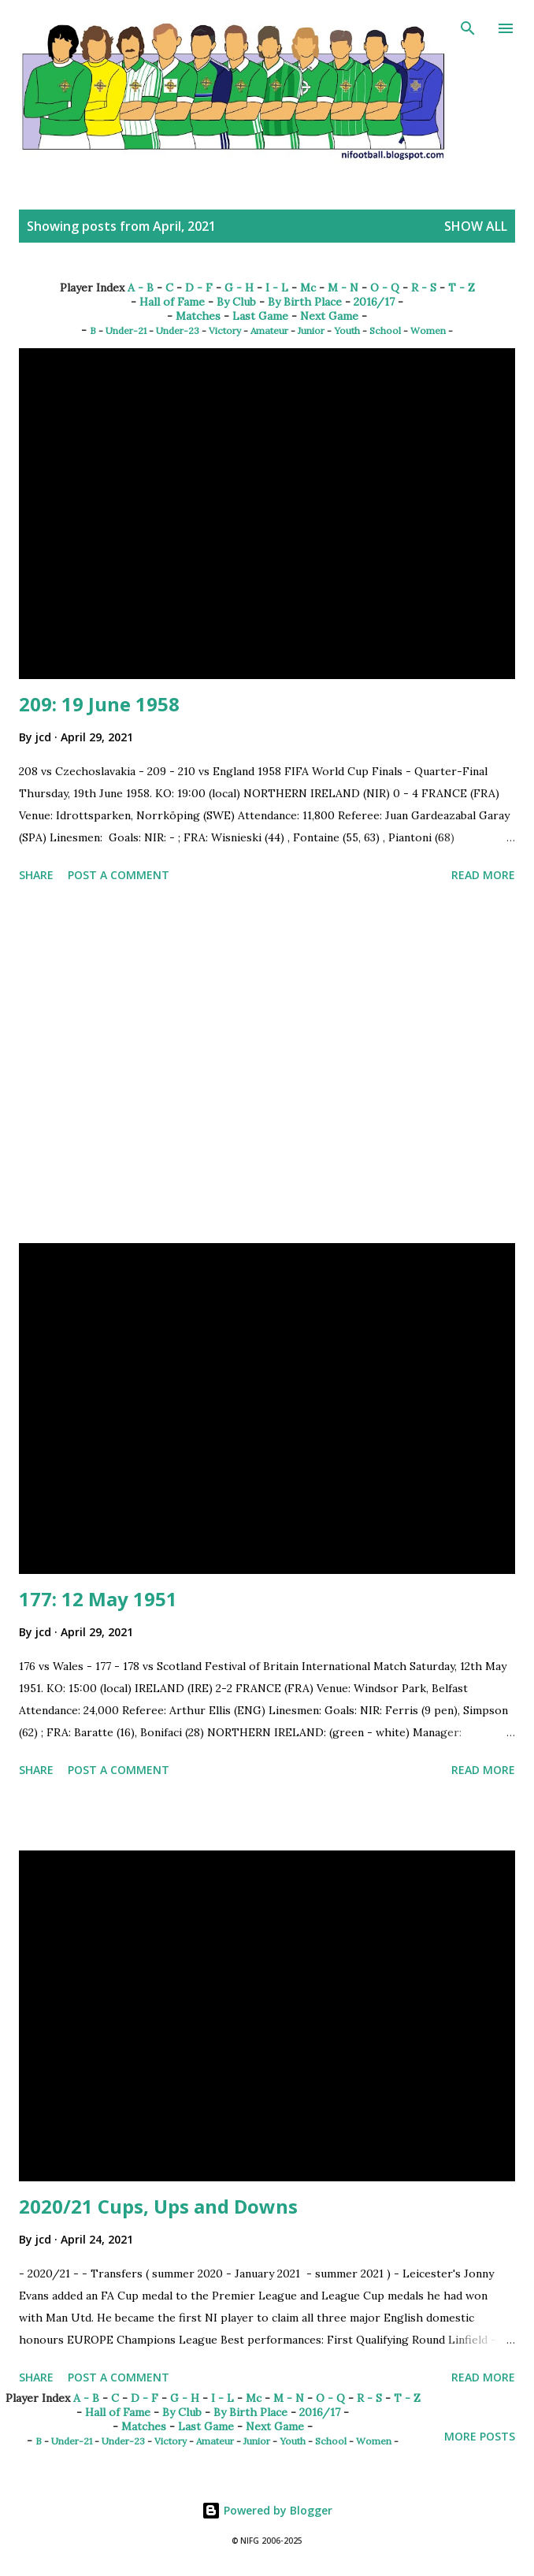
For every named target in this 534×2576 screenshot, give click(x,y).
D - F (199, 287)
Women (428, 330)
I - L (276, 287)
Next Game (329, 316)
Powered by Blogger (267, 2510)
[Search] (467, 28)
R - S (423, 287)
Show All (475, 226)
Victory (225, 330)
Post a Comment (118, 874)
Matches (198, 316)
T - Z (461, 287)
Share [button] (36, 874)
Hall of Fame (172, 302)
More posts (479, 2436)
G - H (239, 287)
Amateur (269, 330)
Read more (483, 874)
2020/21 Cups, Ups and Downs (158, 2206)
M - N (343, 287)
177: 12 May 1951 (98, 1599)
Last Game (260, 316)
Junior (311, 330)
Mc (308, 287)
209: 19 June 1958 (99, 704)
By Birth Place (305, 302)
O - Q (384, 287)
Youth (347, 330)
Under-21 (126, 330)
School (385, 330)
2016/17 (374, 302)
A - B (141, 287)
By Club (236, 302)
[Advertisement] (267, 1066)
